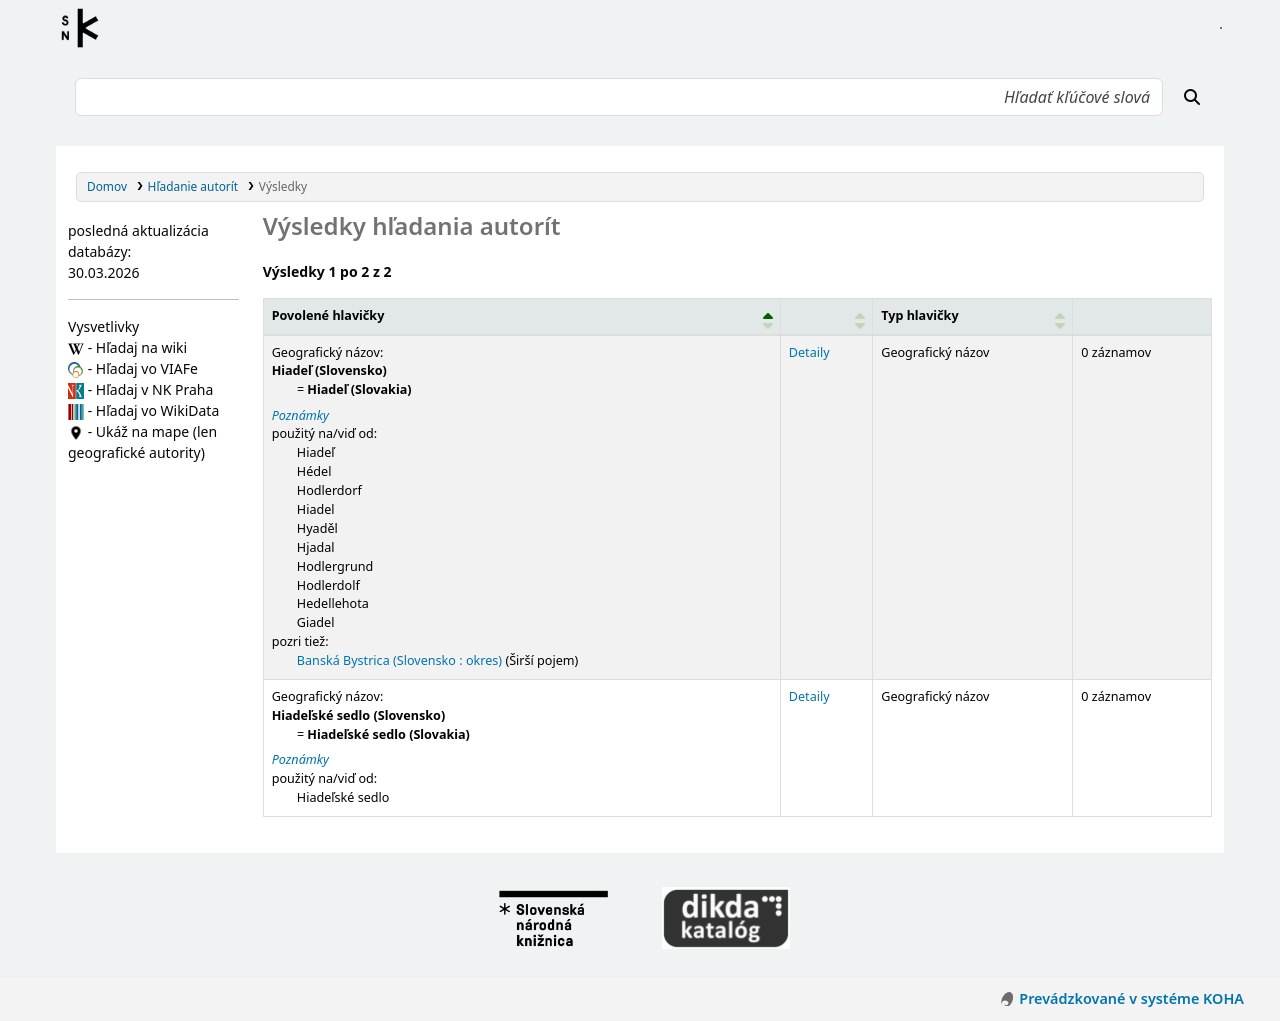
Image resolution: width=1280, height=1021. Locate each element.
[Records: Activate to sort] (1142, 316)
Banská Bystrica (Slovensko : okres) (399, 660)
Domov (107, 186)
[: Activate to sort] (826, 316)
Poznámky (300, 415)
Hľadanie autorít (193, 186)
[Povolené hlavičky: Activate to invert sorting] (521, 316)
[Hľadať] (1192, 97)
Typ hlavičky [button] (919, 315)
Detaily (809, 352)
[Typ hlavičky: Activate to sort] (973, 316)
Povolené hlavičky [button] (328, 315)
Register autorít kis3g (86, 28)
